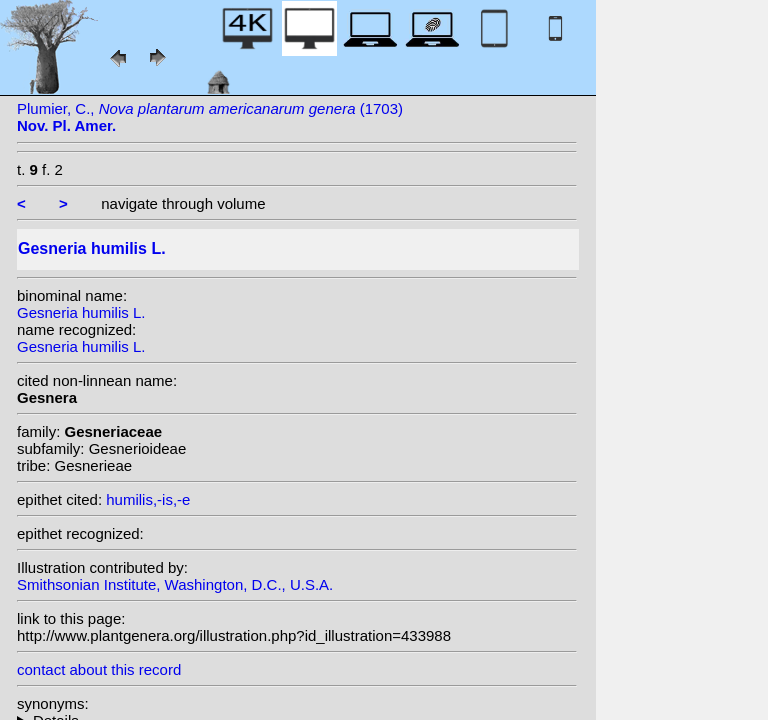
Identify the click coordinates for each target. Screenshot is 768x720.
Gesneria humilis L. (81, 312)
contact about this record (99, 669)
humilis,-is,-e (148, 499)
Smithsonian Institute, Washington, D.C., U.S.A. (175, 584)
